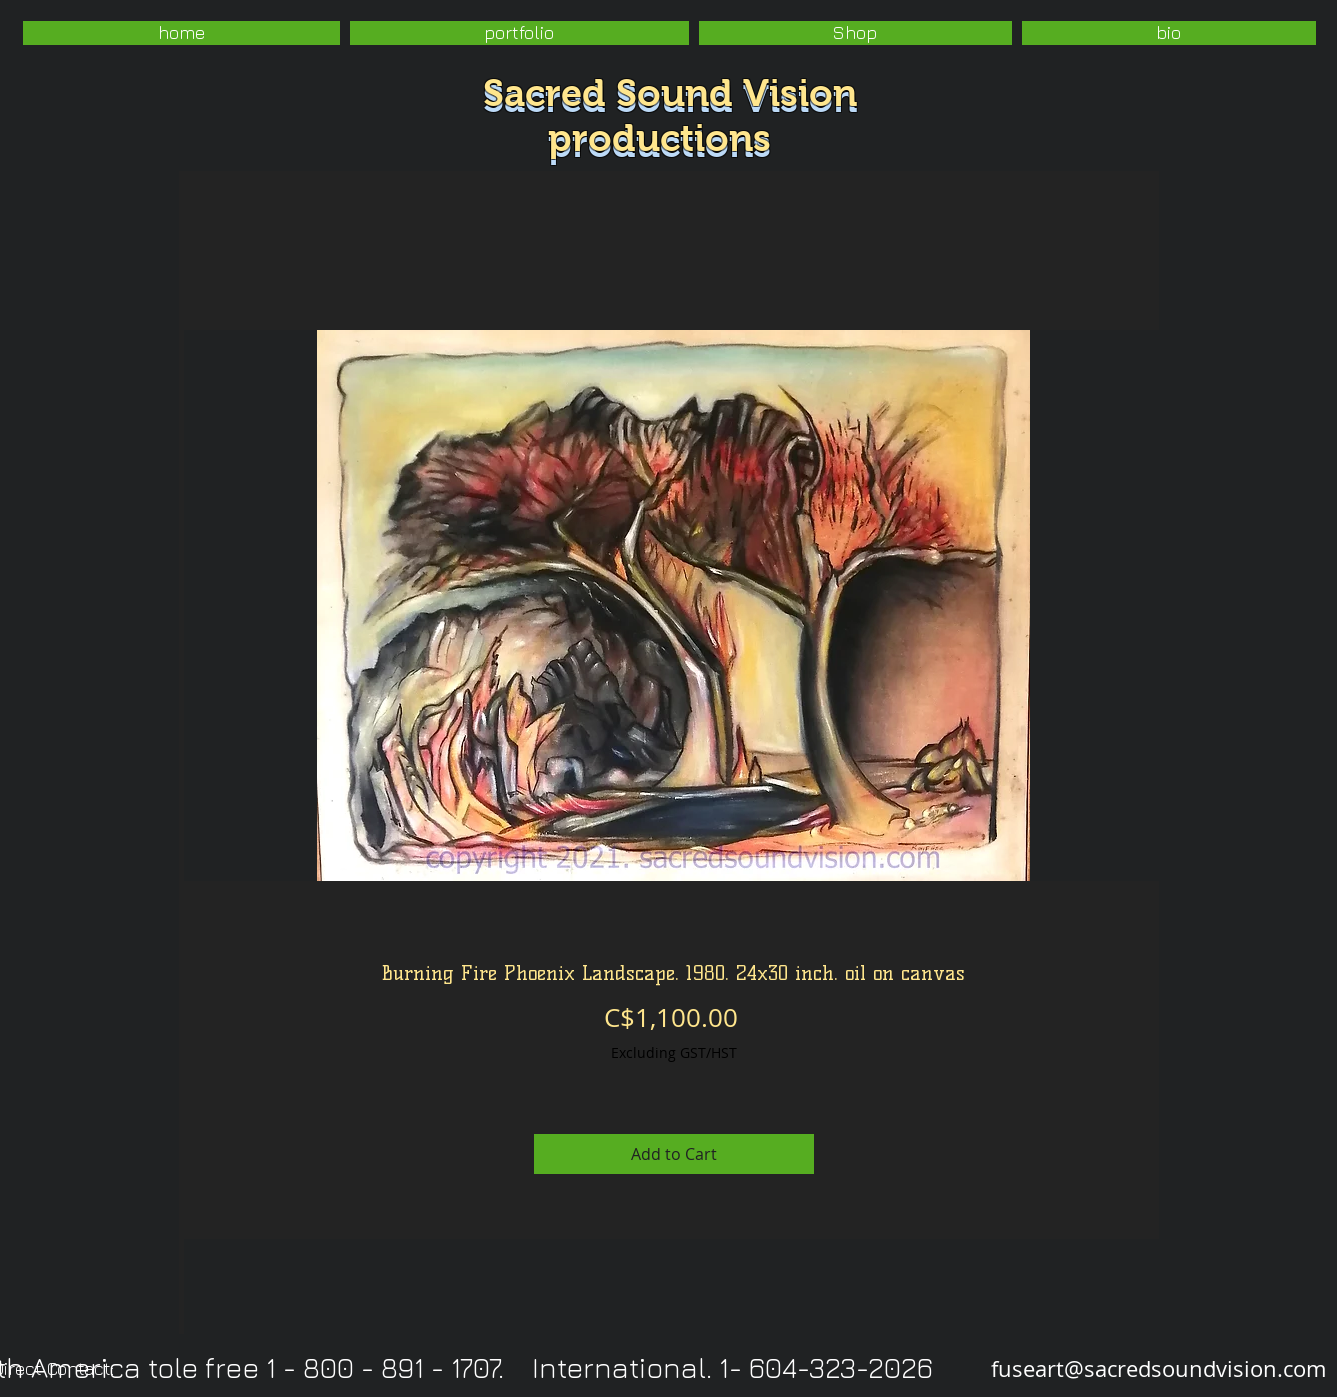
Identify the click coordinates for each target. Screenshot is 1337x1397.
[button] (519, 33)
